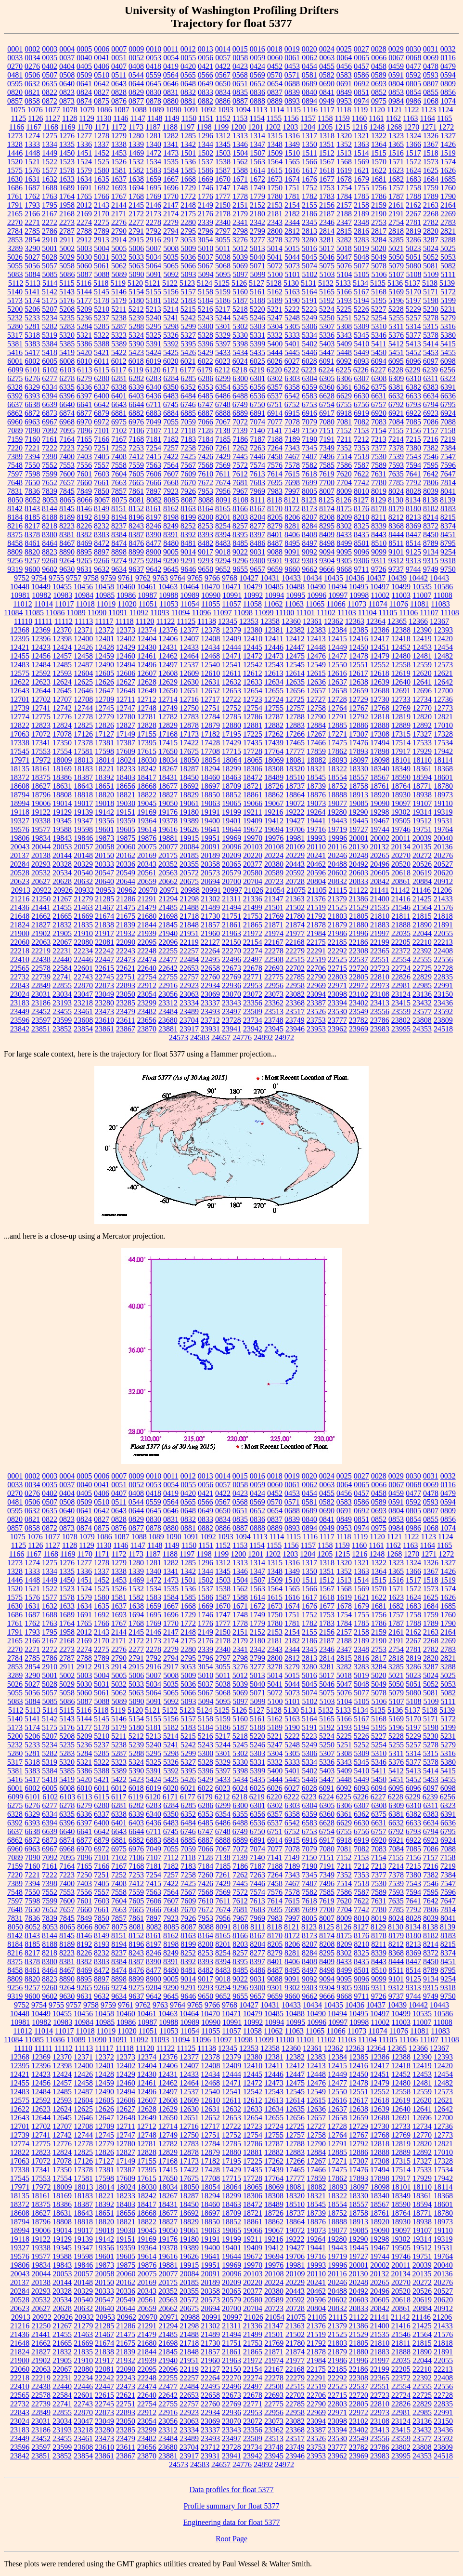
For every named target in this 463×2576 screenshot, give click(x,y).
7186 (240, 439)
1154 (256, 118)
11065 (315, 604)
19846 (83, 838)
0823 (67, 92)
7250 (84, 448)
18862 (273, 795)
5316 (448, 326)
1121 (394, 110)
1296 (205, 136)
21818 (443, 916)
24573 (178, 1037)
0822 (49, 92)
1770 (171, 196)
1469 (136, 153)
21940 (168, 933)
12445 (252, 647)
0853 (396, 92)
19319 (442, 812)
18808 (62, 795)
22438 (41, 959)
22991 (443, 985)
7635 (396, 474)
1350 (309, 144)
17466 (316, 743)
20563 (168, 873)
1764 (67, 196)
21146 (421, 890)
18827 (168, 795)
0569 (257, 75)
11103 (346, 612)
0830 (153, 92)
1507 (257, 153)
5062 (119, 266)
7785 (396, 482)
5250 (326, 318)
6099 (15, 370)
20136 (442, 847)
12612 (252, 673)
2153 (275, 205)
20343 (146, 864)
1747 (223, 188)
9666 (326, 569)
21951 (189, 933)
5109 (431, 274)
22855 (62, 985)
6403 (136, 396)
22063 (41, 942)
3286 (413, 240)
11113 (84, 621)
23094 (316, 994)
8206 (292, 517)
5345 (361, 335)
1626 (448, 170)
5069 (240, 266)
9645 (171, 569)
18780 (443, 786)
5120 (135, 283)
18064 (232, 760)
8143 (32, 508)
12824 (62, 725)
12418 (401, 638)
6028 (309, 361)
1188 (170, 127)
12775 (41, 717)
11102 (326, 612)
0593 (430, 75)
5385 (67, 344)
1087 (121, 110)
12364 (376, 621)
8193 (101, 517)
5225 (344, 309)
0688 (292, 83)
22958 (295, 985)
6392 (15, 396)
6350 (171, 387)
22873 (104, 985)
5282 (49, 326)
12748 (146, 708)
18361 (422, 769)
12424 (62, 647)
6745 (171, 404)
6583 (309, 396)
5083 (15, 274)
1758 (413, 188)
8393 (205, 534)
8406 (292, 534)
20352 (168, 864)
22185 (337, 942)
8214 (430, 517)
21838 (104, 925)
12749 (168, 708)
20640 (104, 881)
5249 (309, 318)
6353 (205, 387)
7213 (378, 439)
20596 (316, 873)
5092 (171, 274)
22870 (83, 985)
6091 (326, 361)
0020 (309, 49)
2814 (326, 231)
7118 (187, 430)
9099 (378, 552)
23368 (295, 1003)
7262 (240, 448)
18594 (422, 777)
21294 (168, 899)
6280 (101, 378)
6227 (378, 370)
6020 (171, 361)
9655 (240, 569)
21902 (41, 933)
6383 (430, 387)
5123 (187, 283)
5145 (101, 292)
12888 (379, 725)
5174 (32, 300)
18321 (316, 769)
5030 (84, 257)
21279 (83, 899)
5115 (66, 283)
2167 (49, 214)
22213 (443, 942)
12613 (273, 673)
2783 (448, 222)
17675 (189, 751)
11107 (429, 612)
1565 (292, 162)
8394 (223, 534)
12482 (443, 656)
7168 (136, 439)
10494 (337, 586)
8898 (119, 552)
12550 (337, 665)
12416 (358, 638)
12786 (252, 717)
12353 (248, 621)
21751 (231, 916)
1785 (361, 196)
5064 (153, 266)
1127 (52, 118)
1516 (396, 153)
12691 (401, 691)
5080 (413, 266)
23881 (168, 1029)
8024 (396, 491)
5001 (49, 248)
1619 (344, 170)
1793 (32, 205)
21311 (231, 899)
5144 (84, 292)
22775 (273, 977)
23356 (252, 1003)
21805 (358, 916)
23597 (41, 1020)
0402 (49, 66)
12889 (401, 725)
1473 (171, 153)
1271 (429, 127)
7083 (378, 422)
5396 (205, 344)
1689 (67, 188)
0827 (101, 92)
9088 (275, 552)
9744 (413, 569)
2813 (309, 231)
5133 (343, 283)
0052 (136, 57)
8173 (309, 508)
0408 (136, 66)
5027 (32, 257)
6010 (84, 361)
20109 (295, 847)
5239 (136, 318)
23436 (443, 1003)
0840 (309, 92)
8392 (188, 534)
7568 (205, 465)
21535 (379, 907)
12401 (104, 638)
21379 (337, 899)
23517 (295, 1011)
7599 (49, 474)
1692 (101, 188)
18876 (316, 795)
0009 (136, 49)
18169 (62, 769)
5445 (292, 352)
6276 (32, 378)
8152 (136, 508)
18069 (274, 760)
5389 (119, 344)
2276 (119, 222)
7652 (49, 482)
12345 (227, 621)
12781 (146, 717)
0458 (378, 66)
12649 (146, 691)
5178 (101, 300)
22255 (168, 951)
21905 (62, 933)
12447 (295, 647)
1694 (136, 188)
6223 (309, 370)
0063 (326, 57)
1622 (378, 170)
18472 (252, 777)
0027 (361, 49)
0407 (119, 66)
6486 (223, 396)
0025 (344, 49)
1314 (257, 136)
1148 (154, 118)
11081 (419, 604)
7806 (430, 482)
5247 (275, 318)
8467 (67, 543)
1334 (49, 144)
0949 (326, 101)
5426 (188, 352)
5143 (67, 292)
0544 (136, 75)
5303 (257, 326)
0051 (119, 57)
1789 (430, 196)
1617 (309, 170)
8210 (361, 517)
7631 (378, 474)
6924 (448, 413)
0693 (378, 83)
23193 (62, 1003)
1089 (156, 110)
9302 (292, 560)
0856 (448, 92)
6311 (430, 378)
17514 (401, 743)
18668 (146, 786)
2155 (309, 205)
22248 (146, 951)
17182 (210, 734)
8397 (257, 534)
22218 (19, 951)
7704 (344, 482)
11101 (305, 612)
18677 (168, 786)
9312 (396, 560)
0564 (171, 75)
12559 (422, 665)
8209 (344, 517)
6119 (135, 370)
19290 (358, 812)
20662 (168, 881)
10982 (41, 595)
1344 (205, 144)
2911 (66, 240)
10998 (359, 595)
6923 (430, 413)
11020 (126, 604)
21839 (125, 925)
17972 (41, 760)
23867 (125, 1029)
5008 (171, 248)
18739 (316, 786)
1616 (292, 170)
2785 (32, 231)
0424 (257, 66)
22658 (210, 968)
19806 (19, 838)
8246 (153, 526)
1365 (396, 144)
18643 (83, 786)
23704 (189, 1020)
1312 (223, 136)
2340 (223, 222)
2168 (67, 214)
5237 (101, 318)
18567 (379, 777)
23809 (443, 1020)
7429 (223, 456)
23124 (401, 994)
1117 (327, 110)
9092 (309, 552)
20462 (316, 864)
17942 (443, 751)
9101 (396, 552)
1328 (15, 144)
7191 (326, 439)
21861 (231, 925)
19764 (443, 829)
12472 (252, 656)
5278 (430, 318)
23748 (273, 1020)
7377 (378, 448)
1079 (87, 110)
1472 (153, 153)
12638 (358, 682)
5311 (395, 326)
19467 (379, 821)
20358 (210, 864)
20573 (210, 873)
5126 (239, 283)
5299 (188, 326)
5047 (344, 257)
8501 (361, 543)
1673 (275, 179)
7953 (205, 491)
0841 (326, 92)
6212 (222, 370)
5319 (49, 335)
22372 (401, 951)
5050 (396, 257)
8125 (326, 500)
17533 (422, 743)
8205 (275, 517)
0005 (84, 49)
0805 (413, 83)
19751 (422, 829)
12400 (83, 638)
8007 (326, 491)
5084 (32, 274)
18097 (359, 760)
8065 (67, 500)
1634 (84, 179)
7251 (101, 448)
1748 (240, 188)
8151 (119, 508)
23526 (316, 1011)
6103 (67, 370)
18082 (316, 760)
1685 (448, 179)
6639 (49, 404)
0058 (240, 57)
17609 (125, 751)
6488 (240, 396)
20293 (41, 864)
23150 (443, 994)
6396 (67, 396)
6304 (309, 378)
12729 (358, 699)
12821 (443, 717)
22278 (273, 951)
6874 (67, 413)
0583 (344, 75)
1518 (430, 153)
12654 (252, 691)
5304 (275, 326)
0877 (136, 101)
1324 (413, 136)
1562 (240, 162)
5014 (275, 248)
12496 (146, 665)
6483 (171, 396)
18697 (210, 786)
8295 (326, 526)
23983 (379, 1029)
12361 (312, 621)
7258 (188, 448)
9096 (361, 552)
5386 (84, 344)
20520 (401, 864)
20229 (295, 855)
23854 (83, 1029)
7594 (413, 465)
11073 (356, 604)
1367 (430, 144)
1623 (396, 170)
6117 (118, 370)
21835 (83, 925)
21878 (316, 925)
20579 (231, 873)
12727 (316, 699)
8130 (395, 500)
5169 (396, 292)
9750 (448, 569)
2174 (171, 214)
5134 (360, 283)
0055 (188, 57)
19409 (252, 821)
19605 (125, 829)
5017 (326, 248)
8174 (326, 508)
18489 (273, 777)
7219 (448, 439)
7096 (84, 430)
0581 (309, 75)
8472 (101, 543)
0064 (344, 57)
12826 (104, 725)
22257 (189, 951)
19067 (273, 803)
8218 (49, 526)
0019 (292, 49)
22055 (443, 933)
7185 (223, 439)
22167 (273, 942)
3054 (205, 240)
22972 (358, 985)
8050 (15, 500)
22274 (252, 951)
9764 (177, 578)
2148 (188, 205)
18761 (379, 786)
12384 (337, 630)
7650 (32, 482)
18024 (126, 760)
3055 (223, 240)
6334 (49, 387)
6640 (67, 404)
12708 (83, 699)
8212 (396, 517)
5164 (309, 292)
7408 (119, 456)
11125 (186, 621)
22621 (125, 968)
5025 (448, 248)
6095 (396, 361)
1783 (326, 196)
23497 (231, 1011)
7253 (136, 448)
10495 (358, 586)
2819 (413, 231)
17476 (358, 743)
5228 (396, 309)
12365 (397, 621)
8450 (430, 534)
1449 (49, 153)
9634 (119, 569)
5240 (153, 318)
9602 (49, 569)
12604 (83, 673)
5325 (153, 335)
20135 (421, 847)
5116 (84, 283)
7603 (101, 474)
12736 (443, 699)
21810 (379, 916)
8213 (413, 517)
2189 (361, 214)
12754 (252, 708)
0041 (101, 57)
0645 (153, 83)
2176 (205, 214)
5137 (412, 283)
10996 (316, 595)
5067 (205, 266)
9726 (378, 569)
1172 (118, 127)
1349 (292, 144)
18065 (253, 760)
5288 (136, 326)
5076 (344, 266)
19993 (316, 838)
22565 (19, 968)
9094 (326, 552)
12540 (210, 665)
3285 (396, 240)
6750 (257, 404)
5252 (361, 318)
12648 (125, 691)
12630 (189, 682)
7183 (188, 439)
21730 (210, 916)
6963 (32, 422)
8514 (413, 543)
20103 (253, 847)
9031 (257, 552)
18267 (168, 769)
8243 (136, 526)
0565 (188, 75)
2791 (136, 231)
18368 (443, 769)
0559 (153, 75)
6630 (361, 396)
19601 (104, 829)
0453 (292, 66)
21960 (210, 933)
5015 (292, 248)
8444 (396, 534)
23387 (316, 1003)
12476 (316, 656)
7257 (171, 448)
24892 (263, 1037)
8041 (448, 491)
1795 (49, 205)
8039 (430, 491)
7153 (361, 430)
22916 (168, 985)
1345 (223, 144)
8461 (32, 543)
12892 (422, 725)
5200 (15, 309)
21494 (231, 907)
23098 (337, 994)
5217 (223, 309)
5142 (49, 292)
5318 (32, 335)
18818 (83, 795)
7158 (447, 430)
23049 (104, 994)
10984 (83, 595)
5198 (430, 300)
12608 (168, 673)
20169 (146, 855)
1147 (137, 118)
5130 (291, 283)
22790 (316, 977)
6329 (32, 387)
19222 (294, 812)
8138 (430, 500)
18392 (104, 777)
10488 (295, 586)
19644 (231, 829)
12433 (189, 647)
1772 (188, 196)
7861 (136, 491)
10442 (418, 578)
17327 (422, 734)
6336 (84, 387)
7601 (84, 474)
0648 (188, 83)
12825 (83, 725)
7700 (326, 482)
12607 (146, 673)
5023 (413, 248)
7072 (240, 422)
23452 (41, 1011)
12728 (337, 699)
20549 (125, 873)
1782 (309, 196)
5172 (448, 292)
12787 (273, 717)
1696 (171, 188)
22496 (231, 959)
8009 (344, 491)
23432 (422, 1003)
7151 (326, 430)
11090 (97, 612)
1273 (15, 136)
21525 (337, 907)
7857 (119, 491)
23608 (83, 1020)
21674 (104, 916)
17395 (146, 743)
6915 (292, 413)
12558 (401, 665)
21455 (62, 907)
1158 (325, 118)
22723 (379, 968)
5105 (362, 274)
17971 (20, 760)
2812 (292, 231)
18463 (231, 777)
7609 (188, 474)
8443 (378, 534)
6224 (326, 370)
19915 (189, 838)
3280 (309, 240)
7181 (153, 439)
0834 (223, 92)
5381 (15, 344)
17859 (316, 751)
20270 (401, 855)
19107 (422, 803)
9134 (430, 552)
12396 (41, 638)
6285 (188, 378)
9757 (73, 578)
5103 (327, 274)
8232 (101, 526)
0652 (257, 83)
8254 (223, 526)
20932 (84, 890)
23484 (168, 1011)
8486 (257, 543)
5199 (448, 300)
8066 (84, 500)
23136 (422, 994)
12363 (354, 621)
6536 (257, 396)
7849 (84, 491)
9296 (240, 560)
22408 (443, 951)
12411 (273, 638)
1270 (411, 127)
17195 (231, 734)
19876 (146, 838)
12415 (337, 638)
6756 (361, 404)
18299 (231, 769)
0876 (119, 101)
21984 (316, 933)
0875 (101, 101)
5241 (171, 318)
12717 (210, 699)
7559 (136, 465)
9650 (205, 569)
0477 (413, 66)
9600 (32, 569)
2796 (205, 231)
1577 (49, 170)
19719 (337, 829)
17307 (358, 734)
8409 (326, 534)
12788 (295, 717)
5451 (396, 352)
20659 (146, 881)
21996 (358, 933)
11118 (125, 621)
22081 (104, 942)
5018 (344, 248)
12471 (231, 656)
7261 (223, 448)
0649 (205, 83)
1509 (275, 153)
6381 (396, 387)
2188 (344, 214)
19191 (210, 812)
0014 (223, 49)
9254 (448, 552)
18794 (19, 795)
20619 (422, 873)
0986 (413, 101)
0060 (275, 57)
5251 (344, 318)
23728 (231, 1020)
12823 (41, 725)
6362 (361, 387)
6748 (223, 404)
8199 (188, 517)
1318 (326, 136)
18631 (62, 786)
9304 (326, 560)
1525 (101, 162)
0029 (396, 49)
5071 (257, 266)
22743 (83, 977)
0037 (67, 57)
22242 (104, 951)
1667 (171, 179)
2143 (101, 205)
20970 (147, 890)
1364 (378, 144)
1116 (310, 110)
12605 (104, 673)
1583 (153, 170)
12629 (168, 682)
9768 (229, 578)
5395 (188, 344)
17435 (252, 743)
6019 (153, 361)
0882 (205, 101)
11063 (294, 604)
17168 (168, 734)
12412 (295, 638)
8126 (343, 500)
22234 (83, 951)
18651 (104, 786)
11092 (138, 612)
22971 (337, 985)
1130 (103, 118)
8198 (171, 517)
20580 (252, 873)
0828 (119, 92)
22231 (62, 951)
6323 (448, 378)
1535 (171, 162)
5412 (396, 344)
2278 (153, 222)
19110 (443, 803)
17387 (125, 743)
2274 (84, 222)
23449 (19, 1011)
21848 (189, 925)
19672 (252, 829)
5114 (49, 283)
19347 (83, 821)
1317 (309, 136)
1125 (18, 118)
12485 (62, 665)
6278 (67, 378)
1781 (292, 196)
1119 (360, 110)
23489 (189, 1011)
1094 (243, 110)
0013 (205, 49)
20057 (83, 847)
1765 (84, 196)
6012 (119, 361)
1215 (342, 127)
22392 (422, 951)
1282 (171, 136)
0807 (430, 83)
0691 (344, 83)
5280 (15, 326)
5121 (152, 283)
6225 (343, 370)
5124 (204, 283)
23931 (210, 1029)
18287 (189, 769)
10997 (337, 595)
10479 (252, 586)
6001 (15, 361)
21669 (83, 916)
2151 (240, 205)
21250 (41, 899)
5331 (257, 335)
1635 (101, 179)
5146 (119, 292)
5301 (223, 326)
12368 (19, 630)
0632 (32, 83)
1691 (84, 188)
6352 (188, 387)
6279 (84, 378)
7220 (15, 448)
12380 (252, 630)
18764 (401, 786)
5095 (223, 274)
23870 (146, 1029)
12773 (443, 708)
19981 (295, 838)
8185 (32, 517)
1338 (119, 144)
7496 (326, 456)
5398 (240, 344)
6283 (153, 378)
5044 (292, 257)
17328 (443, 734)
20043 (20, 847)
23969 (358, 1029)
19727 (358, 829)
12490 (104, 665)
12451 (379, 647)
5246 (257, 318)
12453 (422, 647)
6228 (395, 370)
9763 (160, 578)
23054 (146, 994)
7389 (15, 456)
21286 (125, 899)
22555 (422, 959)
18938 (422, 795)
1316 (292, 136)
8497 (309, 543)
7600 (67, 474)
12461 (146, 656)
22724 (401, 968)
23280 (104, 1003)
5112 (15, 283)
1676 (309, 179)
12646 (83, 691)
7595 (430, 465)
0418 (153, 66)
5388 (101, 344)
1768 (136, 196)
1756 (378, 188)
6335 (67, 387)
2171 (119, 214)
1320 (344, 136)
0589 (378, 75)
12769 (401, 708)
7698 (292, 482)
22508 (273, 959)
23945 (273, 1029)
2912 (84, 240)
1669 (205, 179)
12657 (316, 691)
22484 (189, 959)
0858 (32, 101)
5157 (188, 292)
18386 (62, 777)
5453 (430, 352)
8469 (84, 543)
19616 (168, 829)
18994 (19, 803)
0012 (188, 49)
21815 (422, 916)
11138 (206, 621)
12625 (83, 682)
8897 (101, 552)
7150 (309, 430)
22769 (231, 977)
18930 (401, 795)
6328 (15, 387)
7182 (171, 439)
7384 (448, 448)
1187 (152, 127)
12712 (146, 699)
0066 (378, 57)
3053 (188, 240)
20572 (189, 873)
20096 (232, 847)
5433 (223, 352)
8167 (257, 508)
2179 (240, 214)
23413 (379, 1003)
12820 (422, 717)
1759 (430, 188)
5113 (32, 283)
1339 (136, 144)
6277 (49, 378)
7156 (413, 430)
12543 (273, 665)
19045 (146, 803)
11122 (165, 621)
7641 (413, 474)
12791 (337, 717)
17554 (62, 751)
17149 (125, 734)
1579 (84, 170)
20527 (443, 864)
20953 (105, 890)
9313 (413, 560)
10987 (147, 595)
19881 (168, 838)
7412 (136, 456)
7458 (275, 456)
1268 (394, 127)
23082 (295, 994)
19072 (295, 803)
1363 (361, 144)
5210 (101, 309)
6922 (413, 413)
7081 (344, 422)
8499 (344, 543)
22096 (168, 942)
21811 (400, 916)
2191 (396, 214)
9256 (15, 560)
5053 (448, 257)
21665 (62, 916)
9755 (56, 578)
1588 (240, 170)
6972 (101, 422)
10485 (273, 586)
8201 (223, 517)
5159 (223, 292)
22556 (443, 959)
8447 (413, 534)
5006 (136, 248)
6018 (136, 361)
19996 (337, 838)
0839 (292, 92)
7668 (171, 482)
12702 (41, 699)
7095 (67, 430)
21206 (442, 890)
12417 (379, 638)
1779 (257, 196)
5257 (413, 318)
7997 (292, 491)
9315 (430, 560)
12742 (62, 708)
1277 (84, 136)
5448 (344, 352)
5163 (292, 292)
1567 (326, 162)
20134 (400, 847)
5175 (49, 300)
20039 (422, 838)
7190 (309, 439)
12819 (401, 717)
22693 (273, 968)
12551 (358, 665)
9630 (67, 569)
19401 (231, 821)
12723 (252, 699)
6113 (84, 370)
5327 (188, 335)
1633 (67, 179)
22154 (252, 942)
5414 (430, 344)
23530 (337, 1011)
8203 (240, 517)
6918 (344, 413)
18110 (422, 760)
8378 (32, 534)
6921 (396, 413)
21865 (252, 925)
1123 (428, 110)
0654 (275, 83)
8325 (361, 526)
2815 (344, 231)
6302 (275, 378)
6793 (413, 404)
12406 (168, 638)
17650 (168, 751)
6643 (119, 404)
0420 (188, 66)
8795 (448, 543)
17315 (401, 734)
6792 (396, 404)
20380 (273, 864)
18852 (231, 795)
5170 (413, 292)
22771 (252, 977)
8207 (309, 517)
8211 (378, 517)
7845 (67, 491)
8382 (84, 534)
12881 (252, 725)
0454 (309, 66)
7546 (430, 456)
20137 (19, 855)
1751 (292, 188)
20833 (358, 881)
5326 (171, 335)
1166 (16, 127)
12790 (316, 717)
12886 (358, 725)
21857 (210, 925)
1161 (376, 118)
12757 (295, 708)
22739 (41, 977)
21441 (41, 907)
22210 (422, 942)
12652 (210, 691)
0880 (171, 101)
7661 (101, 482)
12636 (316, 682)
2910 (49, 240)
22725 (422, 968)
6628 (326, 396)
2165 (15, 214)
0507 (49, 75)
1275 (49, 136)
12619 (401, 673)
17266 (295, 734)
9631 (84, 569)
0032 (448, 49)
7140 (257, 430)
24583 (199, 1037)
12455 (19, 656)
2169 (84, 214)
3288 (448, 240)
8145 (67, 508)
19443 (337, 821)
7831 (15, 491)
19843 (62, 838)
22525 (337, 959)
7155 (395, 430)
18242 (146, 769)
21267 (62, 899)
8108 (240, 500)
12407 (189, 638)
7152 (343, 430)
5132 (326, 283)
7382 (430, 448)
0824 (84, 92)
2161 (396, 205)
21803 (337, 916)
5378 (430, 335)
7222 (49, 448)
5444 (275, 352)
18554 (337, 777)
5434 (240, 352)
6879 (101, 413)
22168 (295, 942)
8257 (240, 526)
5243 (205, 318)
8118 (274, 500)
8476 (136, 543)
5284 (84, 326)
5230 (430, 309)
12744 (83, 708)
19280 (337, 812)
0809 (448, 83)
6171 (170, 370)
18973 (443, 795)
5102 (310, 274)
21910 (83, 933)
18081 (295, 760)
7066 (205, 422)
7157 (430, 430)
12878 (189, 725)
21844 (146, 925)
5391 (153, 344)
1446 (15, 153)
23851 (41, 1029)
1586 (205, 170)
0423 (240, 66)
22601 (83, 968)
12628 (146, 682)
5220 (257, 309)
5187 (240, 300)
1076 (35, 110)
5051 (413, 257)
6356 (257, 387)
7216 (430, 439)
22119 (189, 942)
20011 (400, 838)
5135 (378, 283)
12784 (210, 717)
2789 (101, 231)
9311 (378, 560)
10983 (62, 595)
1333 (32, 144)
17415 (168, 743)
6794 (430, 404)
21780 (295, 916)
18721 (252, 786)
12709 (104, 699)
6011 (101, 361)
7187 (257, 439)
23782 (358, 1020)
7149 (291, 430)
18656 (125, 786)
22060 (19, 942)
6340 (153, 387)
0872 (49, 101)
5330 (240, 335)
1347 (257, 144)
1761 (15, 196)
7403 (84, 456)
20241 (316, 855)
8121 (291, 500)
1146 (120, 118)
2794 (171, 231)
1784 (344, 196)
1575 (15, 170)
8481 (188, 543)
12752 (231, 708)
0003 (49, 49)
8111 (257, 500)
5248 (292, 318)
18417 (146, 777)
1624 (413, 170)
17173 (189, 734)
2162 (413, 205)
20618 (401, 873)
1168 (50, 127)
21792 (316, 916)
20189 (210, 855)
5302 (240, 326)
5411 (378, 344)
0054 (171, 57)
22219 (41, 951)
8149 (101, 508)
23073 (273, 994)
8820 (32, 552)
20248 (358, 855)
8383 (101, 534)
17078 (62, 734)
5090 (136, 274)
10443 (439, 578)
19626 (189, 829)
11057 (231, 604)
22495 (210, 959)
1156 (290, 118)
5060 (84, 266)
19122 (41, 812)
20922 (41, 890)
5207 (49, 309)
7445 (240, 456)
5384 (49, 344)
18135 (19, 769)
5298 (171, 326)
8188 (49, 517)
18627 (41, 786)
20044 (41, 847)
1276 (67, 136)
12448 (316, 647)
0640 (67, 83)
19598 (83, 829)
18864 (295, 795)
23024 (19, 994)
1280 (136, 136)
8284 (309, 526)
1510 (292, 153)
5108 (414, 274)
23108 (379, 994)
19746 (401, 829)
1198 (203, 127)
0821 (32, 92)
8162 (171, 508)
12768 (379, 708)
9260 (49, 560)
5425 (171, 352)
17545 (19, 751)
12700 (443, 691)
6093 (361, 361)
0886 (223, 101)
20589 (273, 873)
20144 (62, 855)
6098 (448, 361)
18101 (401, 760)
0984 (396, 101)
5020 (378, 248)
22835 (443, 977)
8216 (15, 526)
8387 (136, 534)
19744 (379, 829)
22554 (401, 959)
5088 (102, 274)
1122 (411, 110)
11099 (264, 612)
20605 (379, 873)
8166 (240, 508)
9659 (275, 569)
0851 (361, 92)
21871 (273, 925)
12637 (337, 682)
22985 (422, 985)
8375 (15, 534)
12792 (358, 717)
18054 (210, 760)
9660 (292, 569)
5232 (15, 318)
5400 (275, 344)
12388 (401, 630)
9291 (188, 560)
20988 (190, 890)
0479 (448, 66)
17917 (401, 751)
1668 (188, 179)
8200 (205, 517)
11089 (75, 612)
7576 (275, 465)
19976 (273, 838)
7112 (171, 430)
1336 (84, 144)
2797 (223, 231)
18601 (443, 777)
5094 (206, 274)
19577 (41, 829)
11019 (106, 604)
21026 (253, 890)
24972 (284, 1037)
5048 (361, 257)
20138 (41, 855)
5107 (396, 274)
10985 (105, 595)
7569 (223, 465)
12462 (168, 656)
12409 (231, 638)
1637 (119, 179)
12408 (210, 638)
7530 (378, 456)
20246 (337, 855)
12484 (41, 665)
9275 (136, 560)
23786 (379, 1020)
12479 (379, 656)
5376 (396, 335)
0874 (84, 101)
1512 (326, 153)
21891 (443, 925)
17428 (210, 743)
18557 (358, 777)
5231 (448, 309)
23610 (104, 1020)
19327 (19, 821)
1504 (240, 153)
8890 (67, 552)
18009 (62, 760)
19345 (62, 821)
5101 (292, 274)
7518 (361, 456)
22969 (316, 985)
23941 (231, 1029)
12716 (189, 699)
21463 (83, 907)
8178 (378, 508)
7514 (344, 456)
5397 (223, 344)
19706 (295, 829)
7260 (205, 448)
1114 (276, 110)
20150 (104, 855)
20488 (337, 864)
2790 (119, 231)
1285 (188, 136)
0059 (257, 57)
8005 (309, 491)
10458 (104, 586)
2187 (326, 214)
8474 (119, 543)
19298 (379, 812)
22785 (295, 977)
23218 (83, 1003)
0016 (257, 49)
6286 (205, 378)
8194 (119, 517)
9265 (84, 560)
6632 (396, 396)
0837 (275, 92)
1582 (136, 170)
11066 (335, 604)
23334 (189, 1003)
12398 (62, 638)
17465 (295, 743)
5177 (84, 300)
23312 (168, 1003)
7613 (257, 474)
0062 (309, 57)
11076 (398, 604)
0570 (275, 75)
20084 (189, 847)
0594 (448, 75)
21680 (146, 916)
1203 (290, 127)
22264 (210, 951)
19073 (316, 803)
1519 (448, 153)
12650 (168, 691)
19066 (252, 803)
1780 (275, 196)
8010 (361, 491)
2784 (15, 231)
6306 (344, 378)
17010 (443, 725)
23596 (19, 1020)
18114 (443, 760)
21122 (358, 890)
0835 (240, 92)
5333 (292, 335)
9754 (39, 578)
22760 (210, 977)
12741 (41, 708)
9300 (257, 560)
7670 (188, 482)
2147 (171, 205)
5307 (326, 326)
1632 (49, 179)
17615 (146, 751)
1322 (378, 136)
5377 (413, 335)
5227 (378, 309)
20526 (422, 864)
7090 (32, 430)
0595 (15, 83)
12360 (291, 621)
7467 (292, 456)
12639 (379, 682)
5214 (171, 309)
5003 (84, 248)
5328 (205, 335)
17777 (295, 751)
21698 (168, 916)
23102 (358, 994)
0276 (32, 66)
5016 (309, 248)
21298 (189, 899)
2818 (396, 231)
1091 (191, 110)
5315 (430, 326)
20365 (231, 864)
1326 (430, 136)
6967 (49, 422)
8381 (67, 534)
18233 (125, 769)
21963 (231, 933)
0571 (292, 75)
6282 (136, 378)
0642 (101, 83)
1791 (15, 205)
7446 (257, 456)
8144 (49, 508)
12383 (316, 630)
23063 (189, 994)
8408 (309, 534)
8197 (153, 517)
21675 (125, 916)
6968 (67, 422)
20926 (63, 890)
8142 (15, 508)
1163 (410, 118)
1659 (153, 179)
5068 (223, 266)
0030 (413, 49)
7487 (309, 456)
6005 (49, 361)
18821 (125, 795)
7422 (171, 456)
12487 (83, 665)
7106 (136, 430)
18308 (273, 769)
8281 (292, 526)
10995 (295, 595)
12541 (231, 665)
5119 (118, 283)
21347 (273, 899)
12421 (19, 647)
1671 (240, 179)
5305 (292, 326)
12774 (19, 717)
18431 (168, 777)
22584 (62, 968)
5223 (309, 309)
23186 (41, 1003)
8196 (136, 517)
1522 (49, 162)
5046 (326, 257)
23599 (62, 1020)
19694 (273, 829)
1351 (326, 144)
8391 (171, 534)
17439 (273, 743)
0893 (292, 101)
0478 (430, 66)
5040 (257, 257)
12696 (422, 691)
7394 (32, 456)
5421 (101, 352)
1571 (396, 162)
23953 (316, 1029)
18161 (41, 769)
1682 (396, 179)
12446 (273, 647)
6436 (153, 396)
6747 (205, 404)
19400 (210, 821)
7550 (32, 465)
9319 (15, 569)
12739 (19, 708)
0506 (32, 75)
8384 (119, 534)
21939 (146, 933)
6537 (275, 396)
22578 (41, 968)
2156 (326, 205)
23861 (104, 1029)
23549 (358, 1011)
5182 (171, 300)
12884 (316, 725)
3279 (292, 240)
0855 (430, 92)
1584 (171, 170)
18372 (19, 777)
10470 (210, 586)
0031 (430, 49)
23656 (146, 1020)
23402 (358, 1003)
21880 (358, 925)
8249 (171, 526)
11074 (377, 604)
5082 (448, 266)
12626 (104, 682)
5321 (84, 335)
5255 (396, 318)
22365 (379, 951)
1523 (67, 162)
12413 (316, 638)
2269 (448, 214)
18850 (210, 795)
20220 (252, 855)
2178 (223, 214)
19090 (379, 803)
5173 (15, 300)
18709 (231, 786)
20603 (358, 873)
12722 (231, 699)
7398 (49, 456)
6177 (187, 370)
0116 (447, 57)
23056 (168, 994)
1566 (309, 162)
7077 (275, 422)
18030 (147, 760)
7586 (344, 465)
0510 (101, 75)
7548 (15, 465)
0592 (413, 75)
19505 (401, 821)
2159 (378, 205)
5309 (361, 326)
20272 (422, 855)
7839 (49, 491)
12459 (104, 656)
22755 (168, 977)
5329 (223, 335)
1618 (326, 170)
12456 (41, 656)
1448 (32, 153)
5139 (447, 283)
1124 (445, 110)
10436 (354, 578)
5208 (67, 309)
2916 (153, 240)
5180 (136, 300)
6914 (275, 413)
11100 (284, 612)
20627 (41, 881)
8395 (240, 534)
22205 (401, 942)
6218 (239, 370)
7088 (448, 422)
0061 (292, 57)
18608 (19, 786)
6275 (15, 378)
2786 (49, 231)
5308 (344, 326)
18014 (105, 760)
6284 (171, 378)
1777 (223, 196)
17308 (379, 734)
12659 (358, 691)
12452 (401, 647)
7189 (292, 439)
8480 (171, 543)
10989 (189, 595)
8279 (275, 526)
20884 (422, 881)
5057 (49, 266)
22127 (210, 942)
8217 (32, 526)
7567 (188, 465)
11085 (34, 612)
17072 (41, 734)
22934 (210, 985)
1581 (119, 170)
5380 (448, 335)
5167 (361, 292)
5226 (361, 309)
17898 (379, 751)
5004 (101, 248)
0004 (67, 49)
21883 (379, 925)
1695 (153, 188)
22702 (295, 968)
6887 (205, 413)
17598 (104, 751)
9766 (212, 578)
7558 (119, 465)
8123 (309, 500)
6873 (49, 413)
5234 (49, 318)
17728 (252, 751)
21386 (358, 899)
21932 (125, 933)
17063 (19, 734)
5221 (275, 309)
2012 (84, 205)
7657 (67, 482)
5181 (153, 300)
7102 (119, 430)
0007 (119, 49)
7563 (153, 465)
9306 (361, 560)
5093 (188, 274)
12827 (125, 725)
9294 (223, 560)
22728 (443, 968)
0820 (15, 92)
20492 (358, 864)
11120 (145, 621)
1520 (15, 162)
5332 (275, 335)
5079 (396, 266)
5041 (275, 257)
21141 (379, 890)
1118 (343, 110)
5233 (32, 318)
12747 (125, 708)
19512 (422, 821)
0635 (49, 83)
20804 (316, 881)
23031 (41, 994)
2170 (101, 214)
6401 (119, 396)
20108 (274, 847)
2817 (378, 231)
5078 (378, 266)
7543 (413, 456)
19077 (337, 803)
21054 (274, 890)
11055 (210, 604)
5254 (378, 318)
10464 (189, 586)
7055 (171, 422)
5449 (361, 352)
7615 (292, 474)
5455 (448, 352)
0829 (136, 92)
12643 (19, 691)
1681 (378, 179)
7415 (153, 456)
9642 (153, 569)
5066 (188, 266)
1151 (205, 118)
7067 (223, 422)
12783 (189, 717)
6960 (15, 422)
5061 (101, 266)
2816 (361, 231)
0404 (67, 66)
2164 (448, 205)
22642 (168, 968)
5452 (413, 352)
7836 (32, 491)
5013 (257, 248)
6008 (67, 361)
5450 (378, 352)
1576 (32, 170)
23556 (379, 1011)
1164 (427, 118)
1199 (221, 127)
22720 (358, 968)
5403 (326, 344)
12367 (439, 621)
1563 (257, 162)
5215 (188, 309)
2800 (275, 231)
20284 (19, 864)
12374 (146, 630)
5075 (326, 266)
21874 (295, 925)
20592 (295, 873)
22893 (125, 985)
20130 (358, 847)
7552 (49, 465)
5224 (326, 309)
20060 (126, 847)
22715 (337, 968)
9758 (91, 578)
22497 (252, 959)
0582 (326, 75)
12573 (443, 665)
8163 (188, 508)
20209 (231, 855)
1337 (101, 144)
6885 (188, 413)
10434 (312, 578)
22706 (316, 968)
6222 (291, 370)
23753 (316, 1020)
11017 (64, 604)
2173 (153, 214)
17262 (273, 734)
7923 (171, 491)
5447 (326, 352)
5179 (119, 300)
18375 (41, 777)
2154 (292, 205)
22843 (19, 985)
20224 (273, 855)
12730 (379, 699)
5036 (188, 257)
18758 (358, 786)
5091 (154, 274)
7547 (448, 456)
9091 (292, 552)
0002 (32, 49)
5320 (67, 335)
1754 (344, 188)
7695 (275, 482)
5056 (32, 266)
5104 (344, 274)
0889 (275, 101)
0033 (15, 57)
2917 (171, 240)
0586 (361, 75)
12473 (273, 656)
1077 (52, 110)
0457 (361, 66)
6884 (171, 413)
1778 (240, 196)
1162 (393, 118)
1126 (35, 118)
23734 (252, 1020)
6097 (430, 361)
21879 (337, 925)
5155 (153, 292)
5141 (32, 292)
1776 (205, 196)
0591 (396, 75)
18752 (337, 786)
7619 (326, 474)
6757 (378, 404)
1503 (223, 153)
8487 (275, 543)
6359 (309, 387)
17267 (316, 734)
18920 (379, 795)
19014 (62, 803)
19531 (443, 821)
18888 (337, 795)
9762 (143, 578)
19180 (189, 812)
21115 (337, 890)
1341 (171, 144)
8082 (154, 500)
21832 (62, 925)
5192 (326, 300)
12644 (41, 691)
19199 (231, 812)
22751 (125, 977)
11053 (168, 604)
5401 (292, 344)
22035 (401, 933)
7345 (309, 448)
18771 (422, 786)
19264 (315, 812)
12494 (125, 665)
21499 (252, 907)
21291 (146, 899)
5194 (361, 300)
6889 (240, 413)
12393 (443, 630)
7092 (50, 430)
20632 (83, 881)
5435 (257, 352)
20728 (295, 881)
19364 (146, 821)
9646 (188, 569)
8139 (447, 500)
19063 (210, 803)
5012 (240, 248)
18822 (146, 795)
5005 (119, 248)
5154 (136, 292)
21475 (125, 907)
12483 (19, 665)
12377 (189, 630)
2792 (153, 231)
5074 (309, 266)
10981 (20, 595)
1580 (101, 170)
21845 (168, 925)
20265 (379, 855)
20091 (210, 847)
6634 (430, 396)
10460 (125, 586)
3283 (361, 240)
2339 (205, 222)
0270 (15, 66)
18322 (337, 769)
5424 (153, 352)
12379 (231, 630)
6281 (119, 378)
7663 (119, 482)
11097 (222, 612)
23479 (125, 1011)
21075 (296, 890)
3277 (257, 240)
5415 (448, 344)
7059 (188, 422)
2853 (15, 240)
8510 (378, 543)
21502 (295, 907)
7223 (67, 448)
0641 (84, 83)
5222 (292, 309)
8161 (153, 508)
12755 (273, 708)
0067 (396, 57)
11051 (148, 604)
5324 (136, 335)
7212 (361, 439)
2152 (257, 205)
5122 (170, 283)
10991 (232, 595)
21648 (19, 916)
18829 (189, 795)
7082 (361, 422)
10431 (270, 578)
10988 (168, 595)
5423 (136, 352)
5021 (396, 248)
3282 (344, 240)
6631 (378, 396)
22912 (146, 985)
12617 (358, 673)
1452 (101, 153)
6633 (413, 396)
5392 (171, 344)
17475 (337, 743)
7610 (205, 474)
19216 (273, 812)
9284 (153, 560)
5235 (67, 318)
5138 (429, 283)
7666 (153, 482)
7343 (292, 448)
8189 (67, 517)
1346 (240, 144)
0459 (396, 66)
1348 (275, 144)
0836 (257, 92)
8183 (448, 508)
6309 (396, 378)
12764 (337, 708)
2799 (257, 231)
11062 (273, 604)
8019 (378, 491)
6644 (136, 404)
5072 (275, 266)
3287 (430, 240)
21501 (273, 907)
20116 (337, 847)
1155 (274, 118)
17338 (19, 743)
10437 (376, 578)
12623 (41, 682)
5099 (258, 274)
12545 (295, 665)
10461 (146, 586)
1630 (15, 179)
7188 (275, 439)
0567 (223, 75)
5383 (32, 344)
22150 (231, 942)
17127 (104, 734)
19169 (146, 812)
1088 (139, 110)
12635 (295, 682)
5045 (309, 257)
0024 (326, 49)
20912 (443, 881)
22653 (189, 968)
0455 (326, 66)
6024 (240, 361)
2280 (188, 222)
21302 (210, 899)
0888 (257, 101)
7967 (240, 491)
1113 (260, 110)
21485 (168, 907)
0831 (171, 92)
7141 (274, 430)
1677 (326, 179)
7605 (136, 474)
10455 (62, 586)
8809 (15, 552)
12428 (104, 647)
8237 (119, 526)
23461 (83, 1011)
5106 (379, 274)
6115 (101, 370)
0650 (223, 83)
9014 (188, 552)
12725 (295, 699)
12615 (316, 673)
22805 (358, 977)
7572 (240, 465)
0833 (205, 92)
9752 (21, 578)
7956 (223, 491)
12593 (62, 673)
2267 (413, 214)
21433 (443, 899)
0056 (205, 57)
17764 (273, 751)
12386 (379, 630)
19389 (189, 821)
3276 (240, 240)
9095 (344, 552)
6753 (309, 404)
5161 (257, 292)
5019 (361, 248)
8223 (67, 526)
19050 (168, 803)
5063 (136, 266)
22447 (104, 959)
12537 (189, 665)
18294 (210, 769)
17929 (422, 751)
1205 (325, 127)
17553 (41, 751)
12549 (316, 665)
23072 (252, 994)
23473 (104, 1011)
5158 (205, 292)
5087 (84, 274)
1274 (32, 136)
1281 (153, 136)
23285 (125, 1003)
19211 (252, 812)
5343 (344, 335)
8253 (205, 526)
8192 (84, 517)
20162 (125, 855)
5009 (188, 248)
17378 (83, 743)
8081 (136, 500)
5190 (292, 300)
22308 (358, 951)
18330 (358, 769)
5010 (205, 248)
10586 (443, 586)
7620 (344, 474)
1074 (448, 101)
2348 (361, 222)
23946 (295, 1029)
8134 (413, 500)
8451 (448, 534)
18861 (252, 795)
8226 (84, 526)
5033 (136, 257)
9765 (195, 578)
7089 (15, 430)
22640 (146, 968)
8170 (275, 508)
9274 (119, 560)
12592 (41, 673)
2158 (361, 205)
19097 (401, 803)
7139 (239, 430)
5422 (119, 352)
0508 (67, 75)
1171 (101, 127)
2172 (136, 214)
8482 (205, 543)
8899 (136, 552)
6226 (361, 370)
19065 (231, 803)
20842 (379, 881)
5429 (205, 352)
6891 (257, 413)
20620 (443, 873)
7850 (101, 491)
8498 (326, 543)
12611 (231, 673)
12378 (210, 630)
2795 (188, 231)
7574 (257, 465)
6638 (32, 404)
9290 (171, 560)
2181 (275, 214)
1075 (18, 110)
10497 (379, 586)
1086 (104, 110)
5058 (67, 266)
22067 (62, 942)
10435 (333, 578)
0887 (240, 101)
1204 (307, 127)
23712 (210, 1020)
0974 (361, 101)
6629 (344, 396)
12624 (62, 682)
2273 (67, 222)
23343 (231, 1003)
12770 (422, 708)
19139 (83, 812)
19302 (400, 812)
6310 (413, 378)
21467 (104, 907)
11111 (43, 621)
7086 (430, 422)
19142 (104, 812)
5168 (378, 292)
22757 (189, 977)
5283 (67, 326)
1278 (101, 136)
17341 (41, 743)
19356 (104, 821)
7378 (396, 448)
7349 (326, 448)
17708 (210, 751)
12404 (146, 638)
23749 (295, 1020)
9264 (67, 560)
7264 (275, 448)
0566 (205, 75)
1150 (188, 118)
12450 (358, 647)
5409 (344, 344)
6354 (223, 387)
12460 (125, 656)
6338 (119, 387)
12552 (379, 665)
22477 (168, 959)
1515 (378, 153)
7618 (309, 474)
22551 (379, 959)
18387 (83, 777)
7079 (309, 422)
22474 (146, 959)
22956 (273, 985)
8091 (223, 500)
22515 (295, 959)
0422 (223, 66)
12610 (210, 673)
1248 (377, 127)
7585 (326, 465)
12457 (62, 656)
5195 (378, 300)
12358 (270, 621)
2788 (84, 231)
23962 (337, 1029)
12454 (443, 647)
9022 (240, 552)
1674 (292, 179)
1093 (225, 110)
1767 (119, 196)
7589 (378, 465)
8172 (292, 508)
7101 (102, 430)
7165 (84, 439)
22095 (146, 942)
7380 (413, 448)
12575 (19, 673)
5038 (223, 257)
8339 (378, 526)
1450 (67, 153)
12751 (210, 708)
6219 (257, 370)
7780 (378, 482)
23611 (125, 1020)
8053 (50, 500)
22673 (231, 968)
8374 (448, 526)
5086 (67, 274)
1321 (361, 136)
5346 (378, 335)
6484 (188, 396)
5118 (100, 283)
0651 (240, 83)
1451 (84, 153)
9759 (108, 578)
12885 (337, 725)
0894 (309, 101)
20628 (62, 881)
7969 (257, 491)
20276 (443, 855)
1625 (430, 170)
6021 (188, 361)
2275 (101, 222)
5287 (119, 326)
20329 (83, 864)
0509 (84, 75)
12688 (379, 691)
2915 (136, 240)
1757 (396, 188)
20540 (83, 873)
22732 (19, 977)
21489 (210, 907)
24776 (242, 1037)
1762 (32, 196)
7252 (119, 448)
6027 (292, 361)
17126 (83, 734)
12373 (125, 630)
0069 (430, 57)
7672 (205, 482)
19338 (41, 821)
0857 (15, 101)
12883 (295, 725)
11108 (449, 612)
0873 (67, 101)
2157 (344, 205)
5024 (430, 248)
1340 (153, 144)
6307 (361, 378)
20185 (189, 855)
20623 (19, 881)
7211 (343, 439)
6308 (378, 378)
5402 (309, 344)
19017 (83, 803)
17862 (337, 751)
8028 (413, 491)
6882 (136, 413)
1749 (257, 188)
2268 (430, 214)
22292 (337, 951)
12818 (379, 717)
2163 (430, 205)
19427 (295, 821)
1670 (223, 179)
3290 (32, 248)
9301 (275, 560)
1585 (188, 170)
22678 (252, 968)
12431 (168, 647)
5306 (309, 326)
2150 (223, 205)
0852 (378, 92)
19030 (125, 803)
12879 (210, 725)
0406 (101, 66)
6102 (50, 370)
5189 (275, 300)
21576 (443, 907)
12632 (231, 682)
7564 (171, 465)
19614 (146, 829)
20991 (211, 890)
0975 (378, 101)
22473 (125, 959)
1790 (448, 196)
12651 (189, 691)
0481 (15, 75)
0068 (413, 57)
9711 (361, 569)
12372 (104, 630)
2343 (275, 222)
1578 (67, 170)
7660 (84, 482)
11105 (388, 612)
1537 (205, 162)
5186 (223, 300)
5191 (309, 300)
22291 (316, 951)
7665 (136, 482)
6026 (275, 361)
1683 (413, 179)
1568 (344, 162)
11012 (22, 604)
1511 (309, 153)
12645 (62, 691)
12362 (333, 621)
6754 (326, 404)
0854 (413, 92)
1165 (444, 118)
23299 (146, 1003)
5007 (153, 248)
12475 (295, 656)
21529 (358, 907)
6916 (309, 413)
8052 (32, 500)
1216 (359, 127)
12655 (273, 691)
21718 (189, 916)
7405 (101, 456)
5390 (136, 344)
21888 (401, 925)
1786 (378, 196)
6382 (413, 387)
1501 (188, 153)
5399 (257, 344)
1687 (32, 188)
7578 (292, 465)
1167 (33, 127)
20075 (147, 847)
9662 (309, 569)
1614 (257, 170)
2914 (119, 240)
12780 (125, 717)
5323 (119, 335)
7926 (188, 491)
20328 (62, 864)
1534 (153, 162)
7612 (240, 474)
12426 (83, 647)
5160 (240, 292)
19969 (231, 838)
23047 (83, 994)
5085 (50, 274)
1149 (171, 118)
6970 (84, 422)
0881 (188, 101)
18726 (273, 786)
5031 (101, 257)
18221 (104, 769)
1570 (378, 162)
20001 (358, 838)
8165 (223, 508)
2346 (326, 222)
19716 (316, 829)
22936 (231, 985)
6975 (119, 422)
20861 (401, 881)
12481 (422, 656)
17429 (231, 743)
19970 (252, 838)
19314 (421, 812)
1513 (344, 153)
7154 (378, 430)
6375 (378, 387)
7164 (67, 439)
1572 (413, 162)
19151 (125, 812)
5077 (361, 266)
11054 (189, 604)
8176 (361, 508)
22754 (146, 977)
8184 (15, 517)
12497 (168, 665)
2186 (309, 214)
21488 (189, 907)
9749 (430, 569)
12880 (231, 725)
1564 (275, 162)
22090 (125, 942)
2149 (205, 205)
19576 (19, 829)
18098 (380, 760)
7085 (413, 422)
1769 (153, 196)
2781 (413, 222)
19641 (210, 829)
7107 (154, 430)
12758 (316, 708)
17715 (231, 751)
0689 (309, 83)
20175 (168, 855)
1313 (240, 136)
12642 (443, 682)
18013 (83, 760)
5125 (222, 283)
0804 (396, 83)
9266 (101, 560)
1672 (257, 179)
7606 (153, 474)
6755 (344, 404)
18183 (83, 769)
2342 (257, 222)
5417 (32, 352)
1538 (223, 162)
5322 (101, 335)
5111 (448, 274)
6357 (275, 387)
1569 (361, 162)
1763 (49, 196)
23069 (210, 994)
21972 (252, 933)
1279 (119, 136)
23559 (401, 1011)
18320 (295, 769)
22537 (358, 959)
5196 (396, 300)
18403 (125, 777)
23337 (210, 1003)
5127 (256, 283)
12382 (295, 630)
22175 (316, 942)
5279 (448, 318)
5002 (67, 248)
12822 (19, 725)
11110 (23, 621)
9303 (309, 560)
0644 (136, 83)
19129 (62, 812)
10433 (291, 578)
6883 (153, 413)
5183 (188, 300)
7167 (119, 439)
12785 (231, 717)
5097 (240, 274)
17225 (252, 734)
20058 (105, 847)
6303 (292, 378)
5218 (240, 309)
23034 (62, 994)
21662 (41, 916)
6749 (240, 404)
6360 (326, 387)
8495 (292, 543)
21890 (422, 925)
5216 (205, 309)
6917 (326, 413)
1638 (136, 179)
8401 (275, 534)
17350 (62, 743)
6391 (448, 387)
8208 (326, 517)
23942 (252, 1029)
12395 (19, 638)
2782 (430, 222)
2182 (292, 214)
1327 (448, 136)
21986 (337, 933)
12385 (358, 630)
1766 (101, 196)
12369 (41, 630)
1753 (326, 188)
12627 (125, 682)
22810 (379, 977)
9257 (32, 560)
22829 (422, 977)
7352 (344, 448)
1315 (275, 136)
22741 (62, 977)
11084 (13, 612)
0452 (275, 66)
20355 (189, 864)
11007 (421, 595)
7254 (153, 448)
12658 (337, 691)
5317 (15, 335)
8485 (240, 543)
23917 (189, 1029)
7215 (413, 439)
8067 (102, 500)
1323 (396, 136)
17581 (83, 751)
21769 (273, 916)
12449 (337, 647)
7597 (15, 474)
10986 (126, 595)
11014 (43, 604)
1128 (69, 118)
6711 (153, 404)
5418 (49, 352)
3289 (15, 248)
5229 (413, 309)
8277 (257, 526)
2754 (396, 222)
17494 (379, 743)
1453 (119, 153)
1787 (396, 196)
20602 (337, 873)
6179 (205, 370)
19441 (316, 821)
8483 (223, 543)
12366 (418, 621)
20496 (379, 864)
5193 (344, 300)
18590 (401, 777)
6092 (344, 361)
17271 (337, 734)
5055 (15, 266)
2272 (49, 222)
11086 (55, 612)
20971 (169, 890)
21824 (19, 925)
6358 (292, 387)
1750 (275, 188)
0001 (15, 49)
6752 (292, 404)
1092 (208, 110)
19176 (168, 812)
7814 (448, 482)
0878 (153, 101)
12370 (62, 630)
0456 (344, 66)
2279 (171, 222)
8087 (188, 500)
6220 (274, 370)
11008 (442, 595)
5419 (67, 352)
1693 (119, 188)
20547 (104, 873)
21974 (273, 933)
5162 (275, 292)
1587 (223, 170)
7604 (119, 474)
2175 (188, 214)
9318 (448, 560)
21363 (295, 899)
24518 (443, 1029)
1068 (430, 101)
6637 (15, 404)
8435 (361, 534)
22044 (422, 933)
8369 (413, 526)
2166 (32, 214)
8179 (396, 508)
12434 (210, 647)
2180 (257, 214)
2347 (344, 222)
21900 (19, 933)
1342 (188, 144)
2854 (32, 240)
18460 (210, 777)
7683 (257, 482)
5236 (84, 318)
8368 (396, 526)
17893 (358, 751)
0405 (84, 66)
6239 (430, 370)
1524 (84, 162)
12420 (443, 638)
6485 (205, 396)
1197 (187, 127)
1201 (255, 127)
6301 (257, 378)
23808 (422, 1020)
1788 (413, 196)
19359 (125, 821)
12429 (125, 647)
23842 (19, 1029)
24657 (221, 1037)
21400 (379, 899)
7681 (240, 482)
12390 (422, 630)
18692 (189, 786)
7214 (396, 439)
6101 (32, 370)
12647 (104, 691)
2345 (309, 222)
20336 (125, 864)
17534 (443, 743)
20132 (379, 847)
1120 (377, 110)
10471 (231, 586)
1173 (136, 127)
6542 (292, 396)
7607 (171, 474)
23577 (422, 1011)
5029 (67, 257)
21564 (422, 907)
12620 (422, 673)
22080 (83, 942)
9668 (344, 569)
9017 (205, 552)
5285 (101, 326)
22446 (83, 959)
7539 (396, 456)
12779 (104, 717)
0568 (240, 75)
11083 (440, 604)
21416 (401, 899)
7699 (309, 482)
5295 (153, 326)
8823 (49, 552)
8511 (395, 543)
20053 (62, 847)
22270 (231, 951)
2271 (32, 222)
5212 (136, 309)
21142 (400, 890)
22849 (41, 985)
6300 (240, 378)
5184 (205, 300)
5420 (84, 352)
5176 (67, 300)
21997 (379, 933)
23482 (146, 1011)
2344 (292, 222)
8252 (188, 526)
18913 (358, 795)
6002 (32, 361)
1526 (119, 162)
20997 (232, 890)
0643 (119, 83)
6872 (32, 413)
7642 (430, 474)
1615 (275, 170)
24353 (422, 1029)
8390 (153, 534)
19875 (125, 838)
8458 (15, 543)
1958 (67, 205)
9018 (223, 552)
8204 (257, 517)
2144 (119, 205)
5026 (15, 257)
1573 (430, 162)
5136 (395, 283)
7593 (396, 465)
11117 (104, 621)
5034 (153, 257)
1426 (448, 144)
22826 (401, 977)
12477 (337, 656)
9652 (223, 569)
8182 (430, 508)
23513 (273, 1011)
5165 (326, 292)
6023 (223, 361)
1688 (49, 188)
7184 (205, 439)
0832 (188, 92)
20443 (295, 864)
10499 (401, 586)
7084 (396, 422)
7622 (361, 474)
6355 (240, 387)
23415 (401, 1003)
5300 (205, 326)
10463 (168, 586)
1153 (239, 118)
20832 (337, 881)
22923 (189, 985)
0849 (344, 92)
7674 (223, 482)
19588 (62, 829)
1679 (361, 179)
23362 (273, 1003)
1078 (69, 110)
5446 (309, 352)
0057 (223, 57)
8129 (378, 500)
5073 (292, 266)
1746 (205, 188)
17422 (189, 743)
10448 (19, 586)
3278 (275, 240)
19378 (168, 821)
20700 (231, 881)
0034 (32, 57)
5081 (430, 266)
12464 (189, 656)
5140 (15, 292)
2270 (15, 222)
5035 (171, 257)
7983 (275, 491)
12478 (358, 656)
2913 (101, 240)
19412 (273, 821)
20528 (19, 873)
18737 (295, 786)
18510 (295, 777)
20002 (379, 838)
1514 (361, 153)
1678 (344, 179)
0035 (49, 57)
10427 (248, 578)
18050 (189, 760)
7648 (15, 482)
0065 (361, 57)
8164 (205, 508)
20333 (104, 864)
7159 (15, 439)
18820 (104, 795)
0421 (205, 66)
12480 (401, 656)
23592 (443, 1011)
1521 (32, 162)
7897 (153, 491)
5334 (309, 335)
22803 (337, 977)
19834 (41, 838)
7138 (222, 430)
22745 (104, 977)
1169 (67, 127)
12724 (273, 699)
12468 (210, 656)
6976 (136, 422)
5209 (84, 309)
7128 (205, 430)
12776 (62, 717)
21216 (19, 899)
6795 (448, 404)
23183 (19, 1003)
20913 (20, 890)
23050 (125, 994)
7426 (205, 456)
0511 (118, 75)
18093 (337, 760)
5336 (326, 335)
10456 (83, 586)
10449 (41, 586)
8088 (206, 500)
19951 (210, 838)
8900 (153, 552)
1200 (238, 127)
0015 (240, 49)
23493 (210, 1011)
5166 (344, 292)
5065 (171, 266)
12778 (83, 717)
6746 (188, 404)
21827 (41, 925)
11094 (180, 612)
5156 (171, 292)
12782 (168, 717)
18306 (252, 769)
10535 (422, 586)
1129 (86, 118)
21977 (295, 933)
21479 (146, 907)
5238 (119, 318)
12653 (231, 691)
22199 (379, 942)
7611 (222, 474)
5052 (430, 257)
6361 (344, 387)
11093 (159, 612)
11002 (380, 595)
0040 (84, 57)
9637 (136, 569)
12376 (168, 630)
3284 (378, 240)
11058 (252, 604)
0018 (275, 49)
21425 (422, 899)
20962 (126, 890)
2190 (378, 214)
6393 (32, 396)
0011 (170, 49)
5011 (222, 248)
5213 (153, 309)
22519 (316, 959)
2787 (67, 231)
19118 (20, 812)
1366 (413, 144)
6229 (413, 370)
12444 (231, 647)
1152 (223, 118)
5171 (430, 292)
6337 (101, 387)
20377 (252, 864)
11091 (117, 612)
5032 (119, 257)
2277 (136, 222)
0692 (361, 83)
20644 (125, 881)
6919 (361, 413)
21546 (401, 907)
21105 (317, 890)
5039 (240, 257)
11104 (367, 612)
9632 (101, 569)
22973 (379, 985)
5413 (413, 344)
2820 (430, 231)
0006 (101, 49)
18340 (379, 769)
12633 (252, 682)
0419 (171, 66)
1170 (84, 127)
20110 (316, 847)
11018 (85, 604)
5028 (49, 257)
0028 (378, 49)
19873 (104, 838)
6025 (257, 361)
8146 (84, 508)
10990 (210, 595)
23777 (337, 1020)
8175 (344, 508)
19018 (104, 803)
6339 (136, 387)
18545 (316, 777)
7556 (84, 465)
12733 (401, 699)
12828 (146, 725)
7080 (326, 422)
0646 (171, 83)
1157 (308, 118)
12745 (104, 708)
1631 (32, 179)
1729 (188, 188)
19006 (41, 803)
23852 (62, 1029)
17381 (104, 743)
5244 (223, 318)
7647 (448, 474)
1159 (341, 118)
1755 (361, 188)
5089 (119, 274)
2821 (448, 231)
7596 (448, 465)
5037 (205, 257)
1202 (273, 127)
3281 (326, 240)
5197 (413, 300)
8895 (84, 552)
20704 (252, 881)
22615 (104, 968)
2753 (378, 222)
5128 (274, 283)
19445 (358, 821)
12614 (295, 673)
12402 (125, 638)
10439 (397, 578)
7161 (49, 439)
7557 (101, 465)
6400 (101, 396)
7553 (67, 465)
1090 (173, 110)
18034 (168, 760)
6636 (448, 396)
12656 (295, 691)
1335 (67, 144)
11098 (243, 612)
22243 (125, 951)
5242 (188, 318)
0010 (153, 49)
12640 (401, 682)
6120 (153, 370)
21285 (104, 899)
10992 (253, 595)
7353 (361, 448)
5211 (118, 309)
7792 (413, 482)
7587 (361, 465)
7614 (275, 474)
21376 (316, 899)
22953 (252, 985)
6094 (378, 361)
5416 (15, 352)
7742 (361, 482)
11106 (408, 612)
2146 (153, 205)
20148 (83, 855)
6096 (413, 361)
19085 (358, 803)
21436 (19, 907)
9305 (344, 560)
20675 (189, 881)
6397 (84, 396)
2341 (240, 222)
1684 (430, 179)
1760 (448, 188)
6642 (101, 404)
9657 (257, 569)
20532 (41, 873)
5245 (240, 318)
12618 (379, 673)
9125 (413, 552)
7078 (292, 422)
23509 (252, 1011)
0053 (153, 57)
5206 (32, 309)
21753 (252, 916)
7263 (257, 448)
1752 (309, 188)
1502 (205, 153)
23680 (168, 1020)
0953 (344, 101)
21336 (252, 899)
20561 (146, 873)
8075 (119, 500)
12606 (125, 673)
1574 (448, 162)
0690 (326, 83)
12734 (422, 699)
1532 (136, 162)
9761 (125, 578)
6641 (84, 404)
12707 (62, 699)
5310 (378, 326)
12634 (273, 682)
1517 (413, 153)
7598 (32, 474)
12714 (168, 699)
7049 (153, 422)
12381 (273, 630)
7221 (32, 448)
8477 (153, 543)
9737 (396, 569)
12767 (358, 708)
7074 (257, 422)
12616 (337, 673)
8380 (49, 534)
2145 (136, 205)
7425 (188, 456)
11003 (401, 595)
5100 (275, 274)
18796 (41, 795)
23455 (62, 1011)
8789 (430, 543)
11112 (63, 621)
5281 (32, 326)
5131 (308, 283)
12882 (273, 725)
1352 (344, 144)
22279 (295, 951)
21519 (316, 907)
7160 (32, 439)
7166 (101, 439)
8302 (344, 526)
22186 (358, 942)
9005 (171, 552)
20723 (273, 881)
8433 (344, 534)
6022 (205, 361)
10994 (274, 595)
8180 (413, 508)
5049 (378, 257)
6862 (15, 413)
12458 (83, 656)
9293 (205, 560)
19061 (189, 803)
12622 (19, 682)
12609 (189, 673)
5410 (361, 344)
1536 (188, 162)
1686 (15, 188)
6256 (447, 370)
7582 (309, 465)
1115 (293, 110)
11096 (201, 612)
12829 (168, 725)
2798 (240, 231)
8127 (361, 500)
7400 (67, 456)
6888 (223, 413)
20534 (62, 873)
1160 (359, 118)
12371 (83, 630)
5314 (413, 326)
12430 (146, 647)
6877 (84, 413)
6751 (275, 404)
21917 (104, 933)
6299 (223, 378)
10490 (316, 586)
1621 (361, 170)
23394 (337, 1003)
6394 (49, 396)
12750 (189, 708)
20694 (210, 881)
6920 (378, 413)
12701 (19, 699)
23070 (231, 994)
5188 (257, 300)
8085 (171, 500)
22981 (401, 985)
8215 (448, 517)
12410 (252, 638)
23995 (401, 1029)
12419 (422, 638)
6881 (119, 413)
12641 (422, 682)
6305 (326, 378)
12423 (41, 647)
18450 (189, 777)
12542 (252, 665)
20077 (168, 847)
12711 (125, 699)
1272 (446, 127)
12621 (443, 673)
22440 (62, 959)
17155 (146, 734)
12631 (210, 682)
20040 (443, 838)
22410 (19, 959)
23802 (401, 1020)
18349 (401, 769)
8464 (49, 543)
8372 (430, 526)
